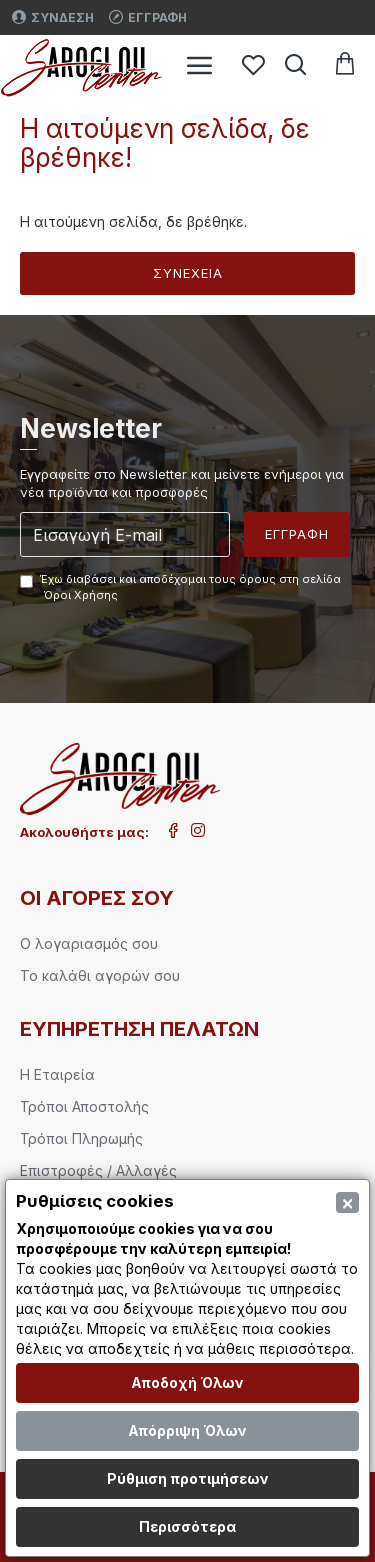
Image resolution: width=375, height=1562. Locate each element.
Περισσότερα (187, 1526)
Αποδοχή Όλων (187, 1382)
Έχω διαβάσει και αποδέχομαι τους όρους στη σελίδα (180, 587)
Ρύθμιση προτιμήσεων (188, 1478)
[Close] (347, 1202)
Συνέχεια (188, 273)
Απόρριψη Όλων (187, 1430)
